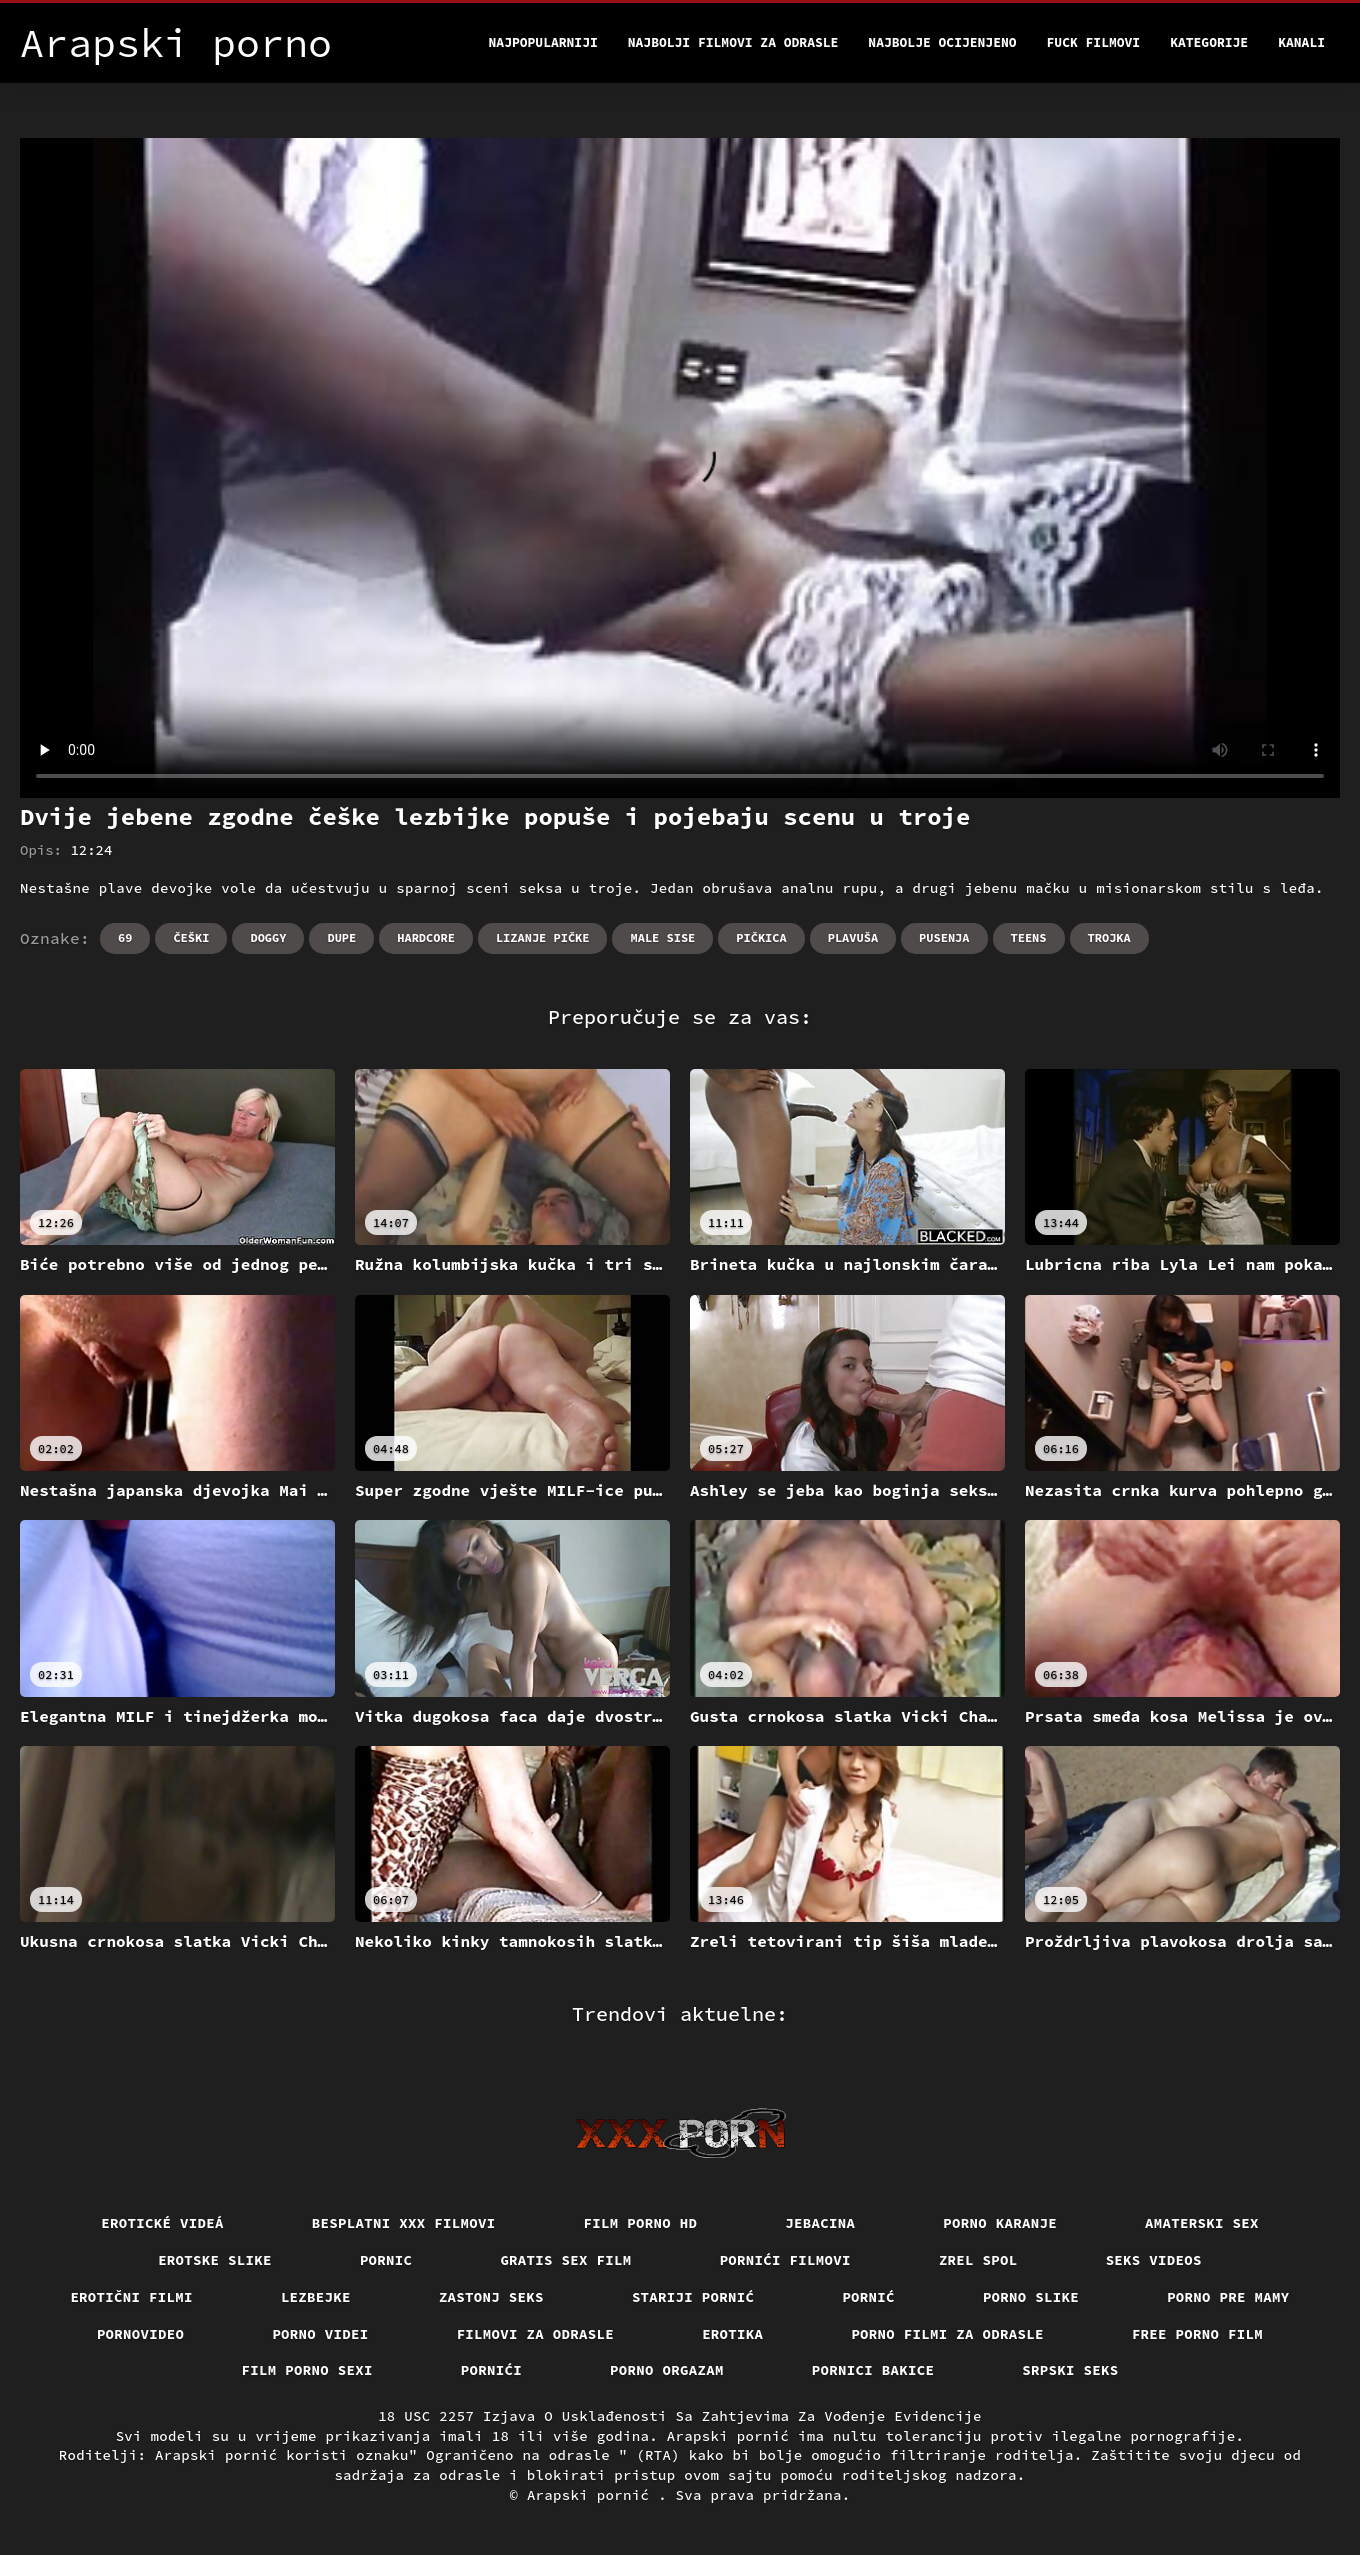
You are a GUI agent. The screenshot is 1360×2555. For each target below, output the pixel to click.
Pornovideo (141, 2334)
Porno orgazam (667, 2370)
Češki (191, 937)
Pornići (491, 2370)
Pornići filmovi (785, 2260)
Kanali (1301, 42)
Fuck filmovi (1094, 42)
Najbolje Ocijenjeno (942, 42)
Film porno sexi (307, 2370)
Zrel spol (978, 2260)
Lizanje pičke (543, 937)
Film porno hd (641, 2223)
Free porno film (1197, 2334)
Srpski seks (1070, 2370)
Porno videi (320, 2334)
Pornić (868, 2297)
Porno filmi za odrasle (947, 2334)
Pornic (386, 2260)
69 (125, 937)
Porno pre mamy (1228, 2297)
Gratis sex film (565, 2260)
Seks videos (1154, 2260)
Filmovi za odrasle (536, 2334)
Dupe (341, 937)
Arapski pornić (592, 2495)
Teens (1029, 937)
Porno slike (1031, 2297)
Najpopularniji (543, 42)
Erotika (732, 2334)
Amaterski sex (1202, 2223)
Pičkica (761, 937)
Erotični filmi (131, 2297)
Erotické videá (162, 2223)
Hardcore (426, 937)
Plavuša (853, 937)
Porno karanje (1000, 2223)
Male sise (662, 937)
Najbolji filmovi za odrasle (733, 42)
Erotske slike (215, 2260)
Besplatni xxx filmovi (404, 2223)
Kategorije (1209, 42)
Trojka (1109, 937)
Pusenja (944, 937)
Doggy (268, 937)
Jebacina (820, 2223)
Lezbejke (316, 2297)
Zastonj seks (491, 2297)
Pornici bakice (873, 2370)
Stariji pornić (693, 2297)
